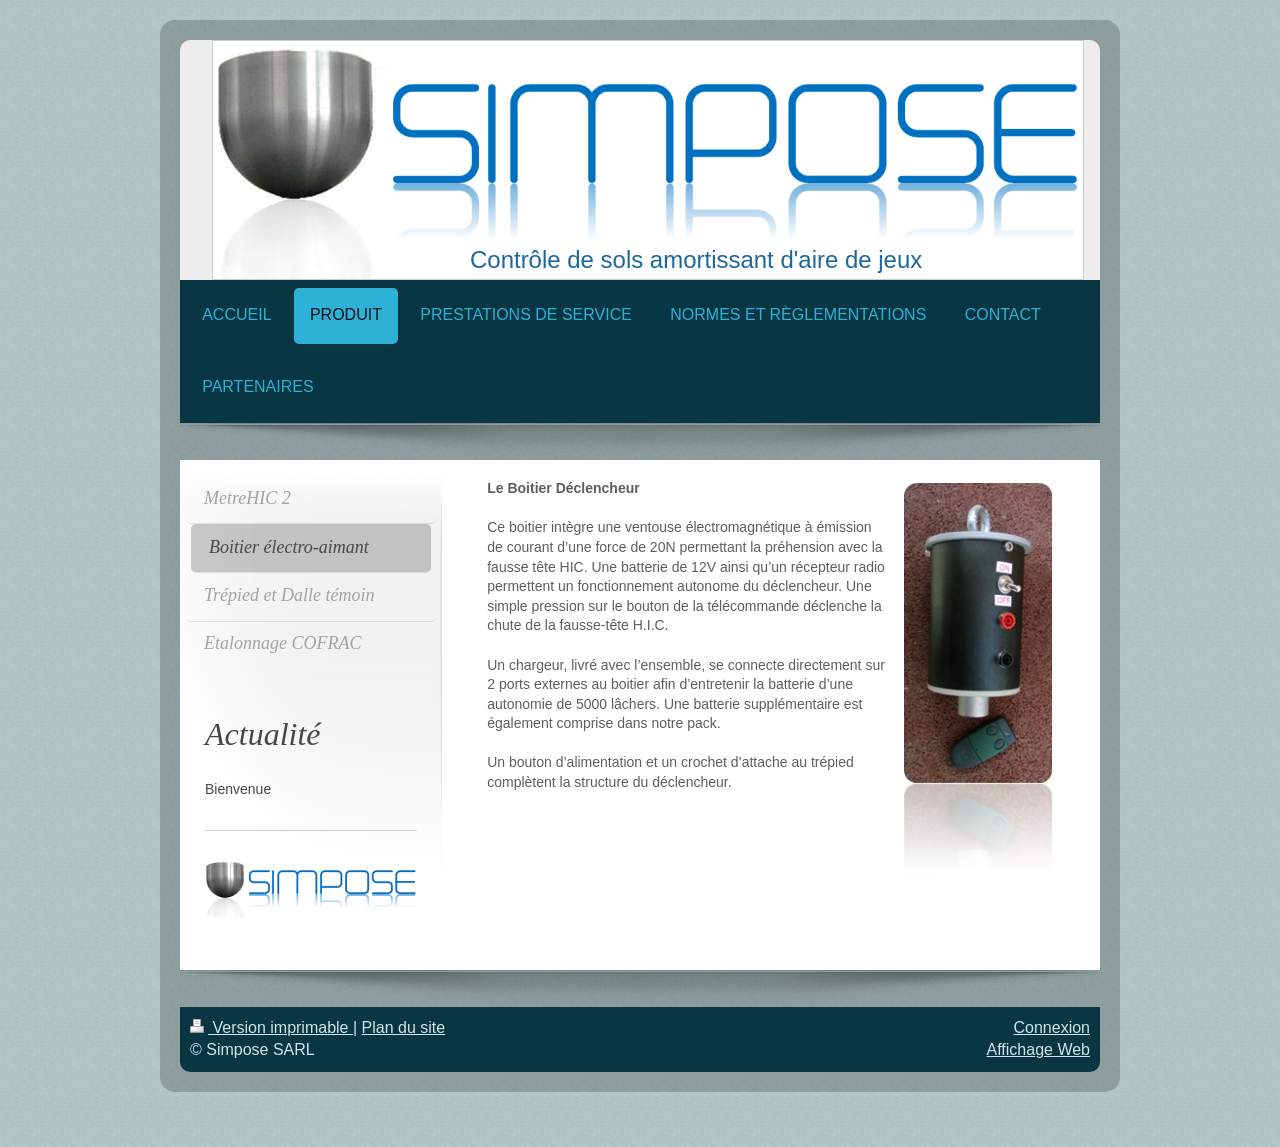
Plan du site (404, 1027)
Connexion (1052, 1027)
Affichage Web (1038, 1049)
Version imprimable (271, 1027)
